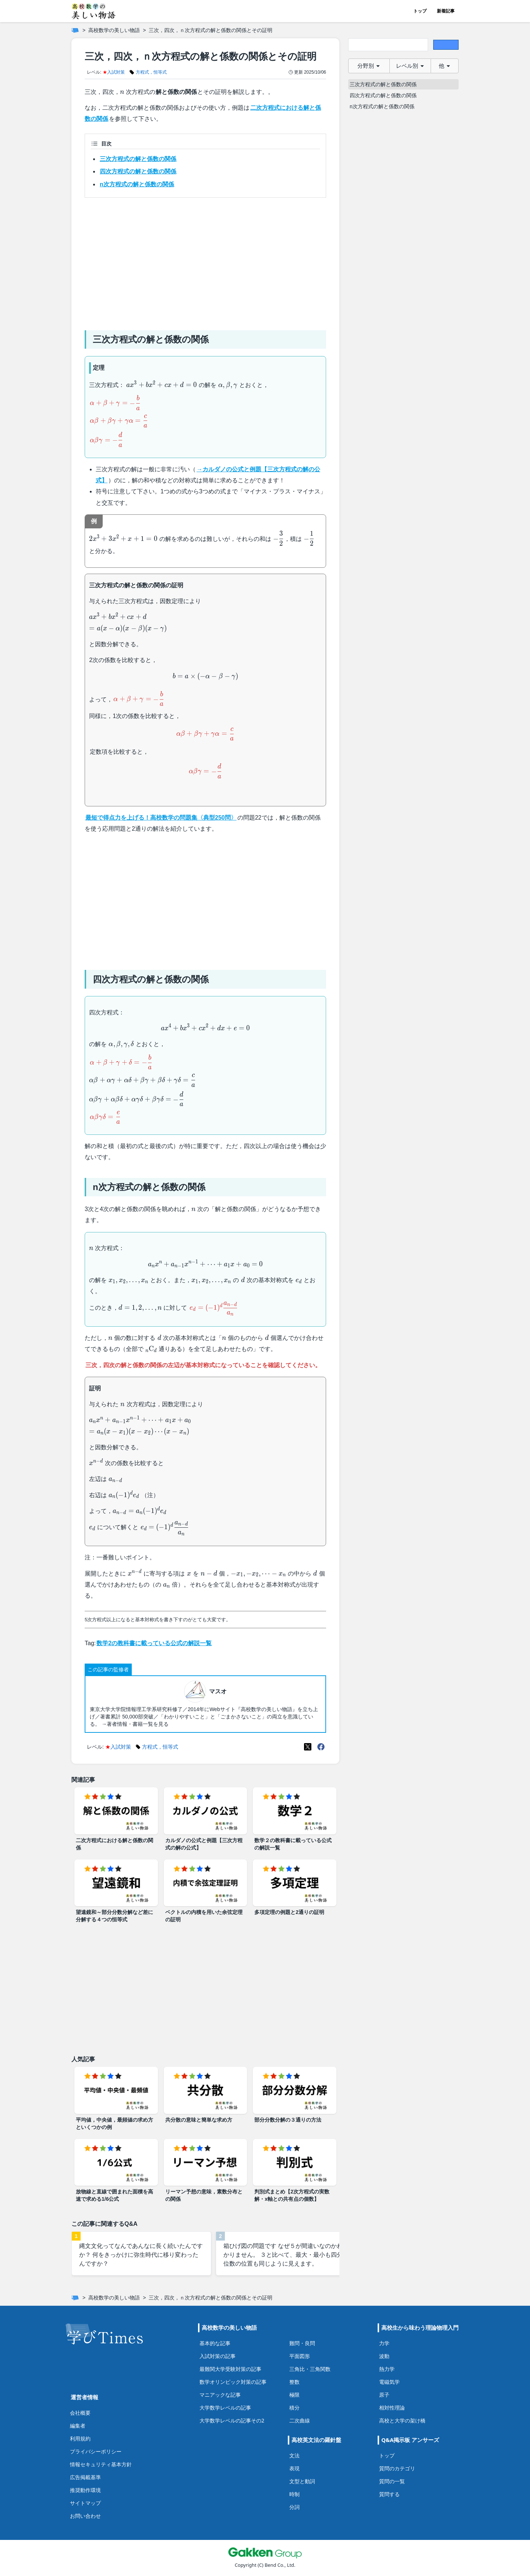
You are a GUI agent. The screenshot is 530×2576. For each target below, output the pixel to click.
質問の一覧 (392, 2481)
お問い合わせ (85, 2515)
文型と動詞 (302, 2481)
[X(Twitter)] (308, 1747)
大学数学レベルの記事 (225, 2407)
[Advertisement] (205, 261)
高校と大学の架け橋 (402, 2420)
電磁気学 (389, 2381)
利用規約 (80, 2438)
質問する (389, 2494)
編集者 (77, 2425)
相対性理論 (392, 2407)
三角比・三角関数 (310, 2368)
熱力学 (387, 2368)
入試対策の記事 (217, 2355)
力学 (384, 2343)
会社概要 (80, 2412)
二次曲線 (299, 2420)
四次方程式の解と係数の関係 (138, 171)
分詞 (294, 2506)
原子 (384, 2394)
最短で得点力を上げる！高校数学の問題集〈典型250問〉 (161, 817)
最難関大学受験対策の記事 (230, 2368)
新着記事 (446, 11)
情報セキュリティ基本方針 (101, 2464)
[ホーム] (75, 30)
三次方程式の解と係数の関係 (138, 159)
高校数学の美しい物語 (114, 30)
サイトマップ (85, 2502)
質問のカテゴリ (397, 2468)
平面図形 (299, 2355)
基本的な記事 (214, 2343)
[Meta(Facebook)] (321, 1747)
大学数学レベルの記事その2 (231, 2420)
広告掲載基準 (85, 2477)
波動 (384, 2355)
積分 (294, 2407)
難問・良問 (302, 2343)
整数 (294, 2381)
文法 (294, 2455)
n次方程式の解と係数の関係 (137, 184)
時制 (294, 2494)
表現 (294, 2468)
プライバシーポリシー (95, 2451)
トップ (420, 11)
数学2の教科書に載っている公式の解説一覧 (154, 1643)
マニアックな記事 (220, 2394)
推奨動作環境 (85, 2490)
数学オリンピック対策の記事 (232, 2381)
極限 (294, 2394)
